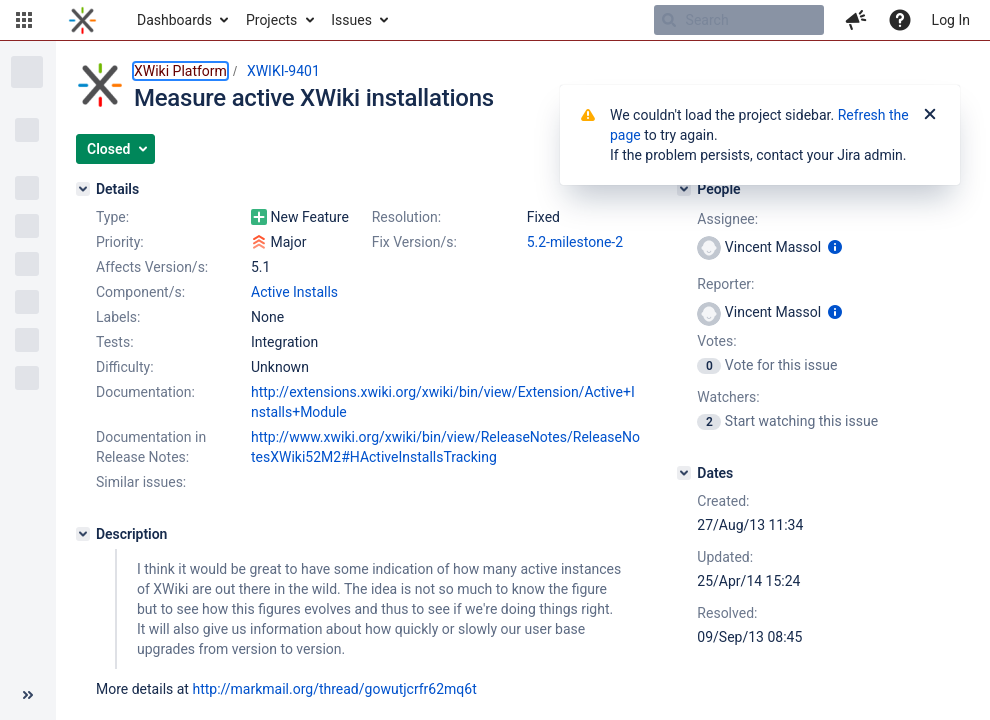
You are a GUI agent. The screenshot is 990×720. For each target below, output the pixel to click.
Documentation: (145, 392)
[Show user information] (835, 247)
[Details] (83, 189)
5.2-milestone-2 (575, 242)
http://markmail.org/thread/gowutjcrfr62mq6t (334, 689)
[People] (684, 189)
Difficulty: (125, 367)
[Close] (930, 115)
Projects (271, 20)
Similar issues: (141, 482)
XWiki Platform (180, 71)
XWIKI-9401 (283, 71)
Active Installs (294, 292)
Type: (112, 217)
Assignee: (727, 219)
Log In (951, 20)
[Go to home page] (82, 20)
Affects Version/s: (152, 267)
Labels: (118, 317)
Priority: (120, 242)
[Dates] (684, 473)
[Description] (83, 534)
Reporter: (725, 284)
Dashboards (174, 20)
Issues (351, 20)
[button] (24, 20)
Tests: (115, 342)
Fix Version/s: (414, 242)
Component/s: (140, 292)
